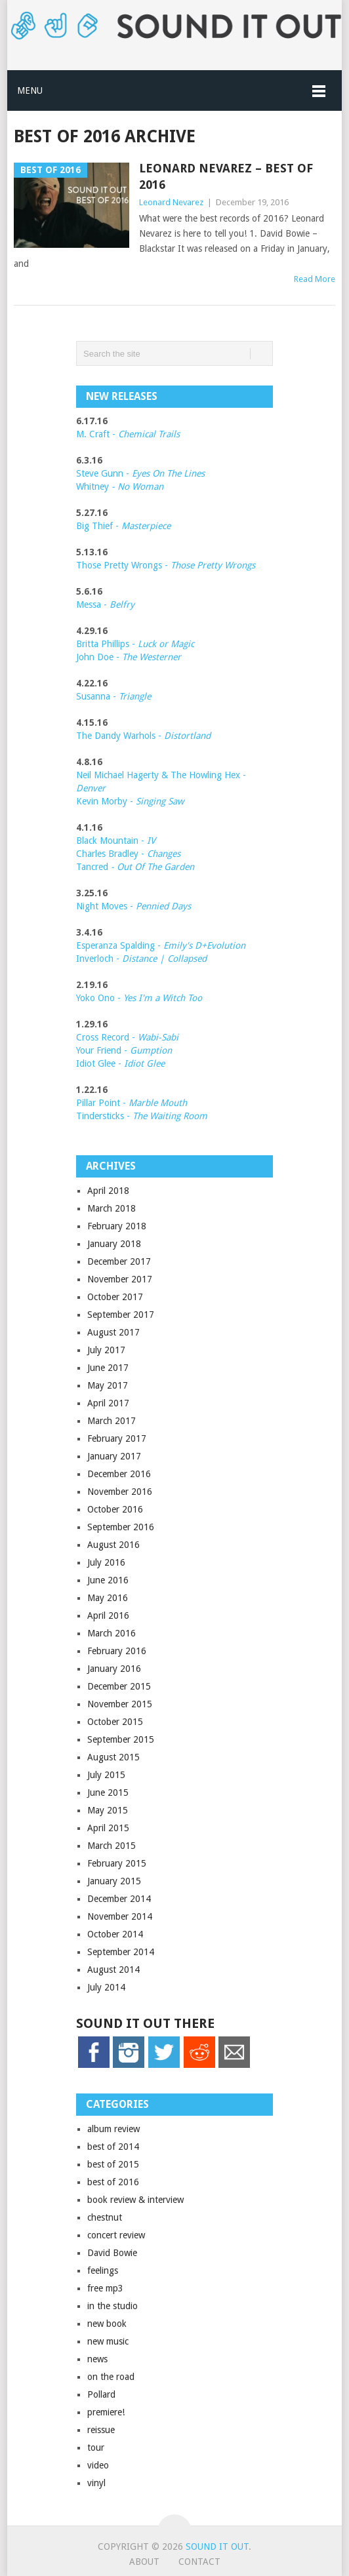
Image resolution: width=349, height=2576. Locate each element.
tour (95, 2447)
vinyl (96, 2483)
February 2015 (116, 1863)
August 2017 (113, 1332)
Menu (30, 90)
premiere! (106, 2412)
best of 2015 (113, 2164)
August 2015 (113, 1757)
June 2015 (108, 1792)
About (144, 2561)
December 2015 (119, 1686)
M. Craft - (128, 434)
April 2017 (108, 1403)
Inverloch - (141, 958)
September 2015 (120, 1739)
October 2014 (115, 1934)
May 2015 (107, 1810)
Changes (163, 853)
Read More (314, 279)
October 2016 (115, 1509)
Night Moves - (133, 906)
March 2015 (111, 1845)
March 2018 (111, 1208)
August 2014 (113, 1969)
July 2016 (106, 1562)
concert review (116, 2235)
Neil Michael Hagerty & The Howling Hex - (161, 775)
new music (108, 2341)
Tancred (135, 867)
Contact (199, 2561)
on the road (110, 2376)
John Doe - (128, 657)
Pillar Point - (131, 1103)
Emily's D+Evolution (204, 945)
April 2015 (108, 1828)
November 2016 (119, 1491)
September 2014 (120, 1952)
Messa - (105, 604)
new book (107, 2323)
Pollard (101, 2394)
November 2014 (119, 1916)
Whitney (119, 486)
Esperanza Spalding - (119, 945)
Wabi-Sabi (158, 1037)
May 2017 (107, 1385)
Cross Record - (107, 1037)
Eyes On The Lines (168, 473)
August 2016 (113, 1544)
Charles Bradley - (111, 853)
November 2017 (119, 1279)
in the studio (112, 2306)
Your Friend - (101, 1050)
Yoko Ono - (139, 998)
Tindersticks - (141, 1116)
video (98, 2465)
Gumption (149, 1050)
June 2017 (108, 1367)
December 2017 (119, 1261)
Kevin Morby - (130, 801)
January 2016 (114, 1668)
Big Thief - (123, 526)
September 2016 (120, 1527)
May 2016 (107, 1598)
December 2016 (119, 1474)
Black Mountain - (115, 840)
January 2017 (114, 1456)
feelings (102, 2270)
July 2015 (106, 1775)
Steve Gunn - (104, 473)
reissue (101, 2430)
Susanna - (113, 696)
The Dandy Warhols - (143, 735)
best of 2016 (113, 2182)
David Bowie (112, 2253)
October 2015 (115, 1721)
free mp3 (105, 2288)
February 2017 (116, 1438)
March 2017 (111, 1421)
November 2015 (119, 1704)
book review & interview (135, 2199)
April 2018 (108, 1190)
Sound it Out (217, 2546)
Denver (91, 788)
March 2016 (111, 1633)
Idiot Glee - (120, 1063)
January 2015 (114, 1881)
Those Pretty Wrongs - (165, 565)
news (97, 2359)
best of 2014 (113, 2146)
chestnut (104, 2217)
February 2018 (116, 1226)
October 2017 (115, 1297)
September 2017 (120, 1314)
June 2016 (108, 1580)
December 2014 (119, 1898)
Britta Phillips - (135, 644)
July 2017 (106, 1350)
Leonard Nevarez (171, 202)
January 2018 (114, 1243)
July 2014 (106, 1987)
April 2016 (108, 1615)
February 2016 (116, 1651)
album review (113, 2129)
